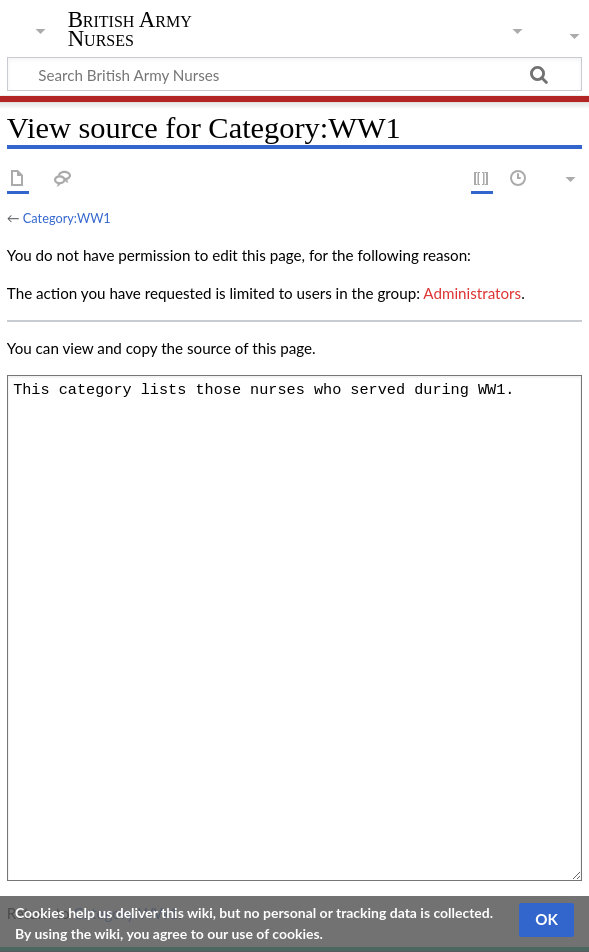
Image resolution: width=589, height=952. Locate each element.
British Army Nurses (130, 29)
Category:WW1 (67, 218)
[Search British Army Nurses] (294, 74)
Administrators (472, 293)
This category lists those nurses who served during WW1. (294, 628)
